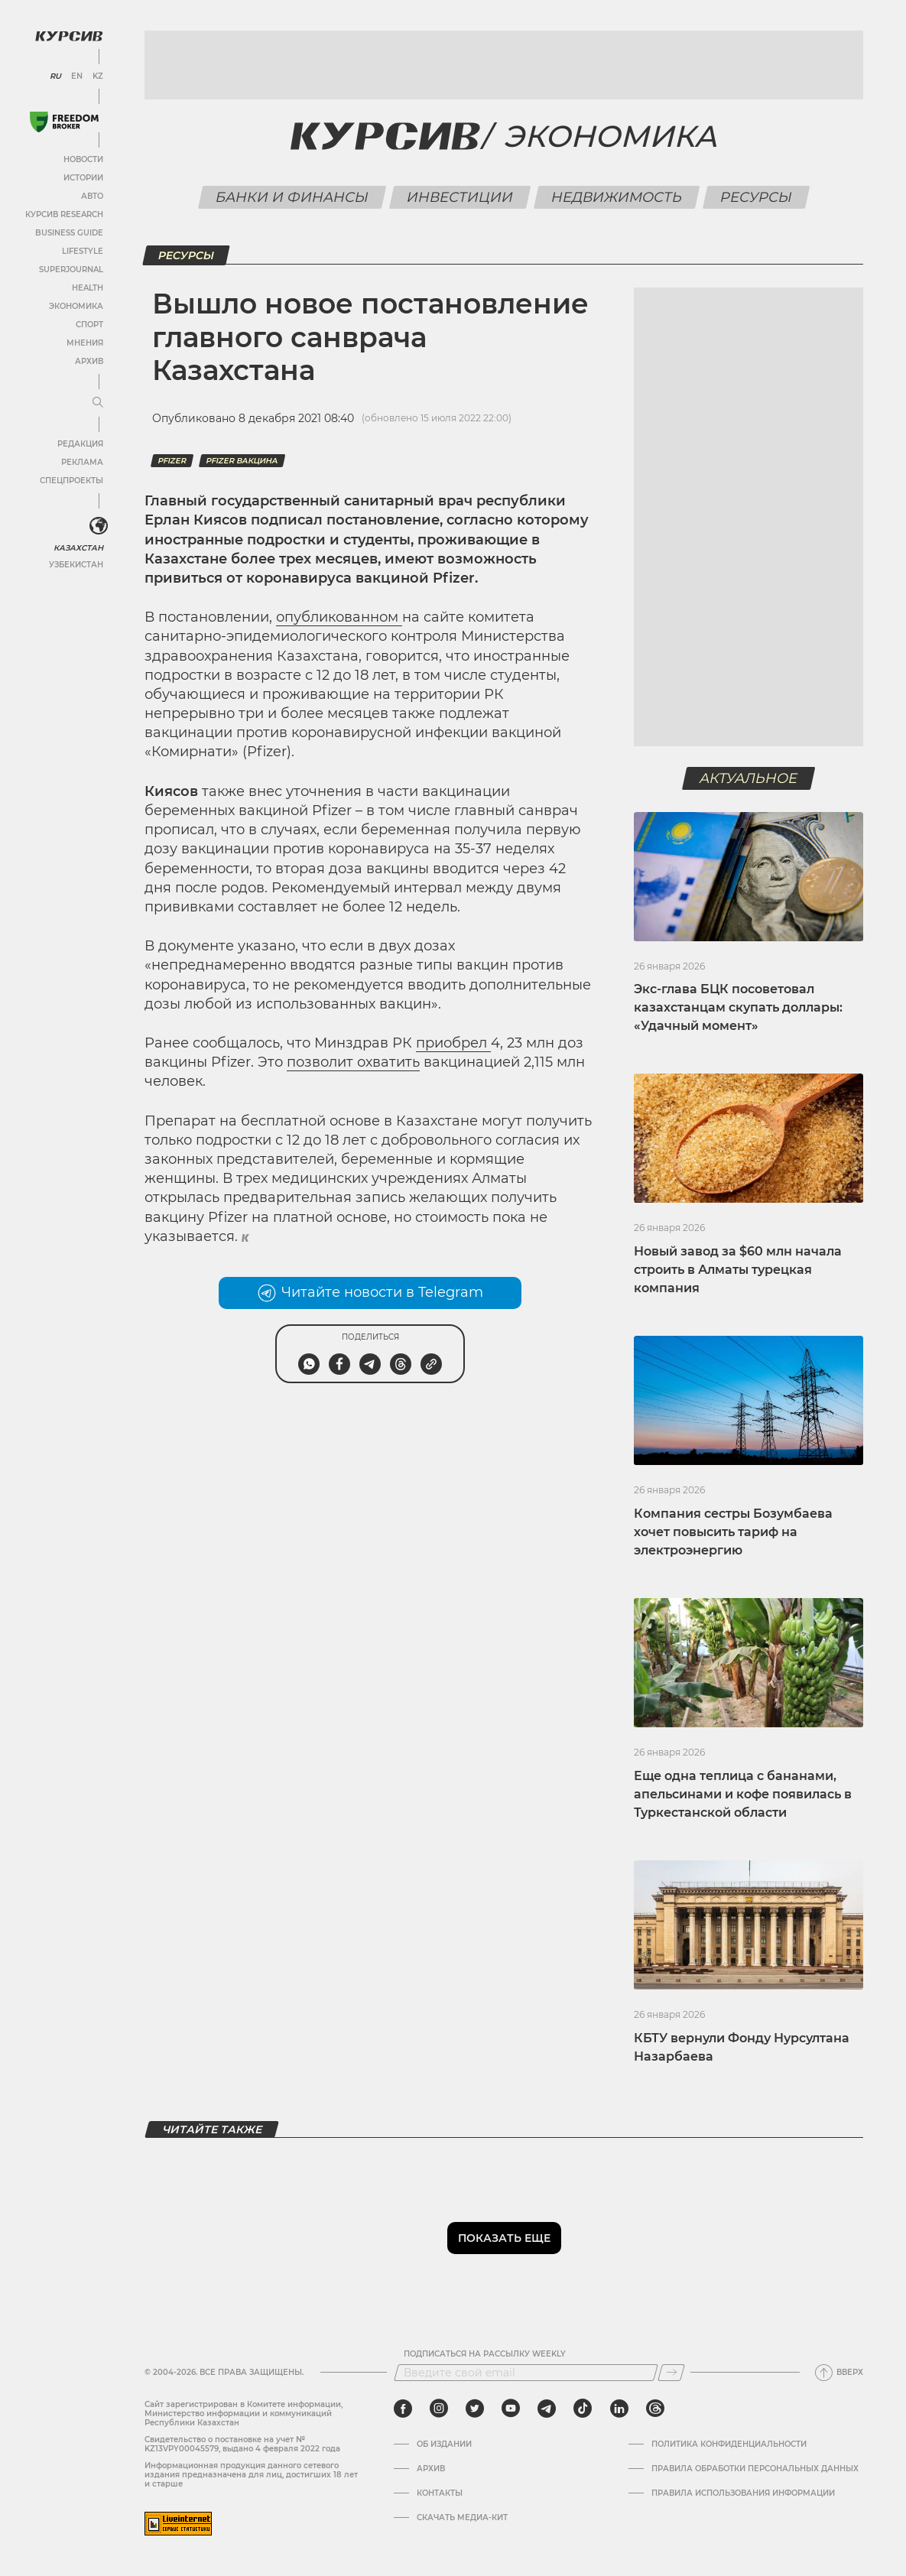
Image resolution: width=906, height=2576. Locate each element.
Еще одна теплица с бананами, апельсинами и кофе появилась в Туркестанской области (743, 1794)
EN (77, 76)
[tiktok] (582, 2408)
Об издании (444, 2444)
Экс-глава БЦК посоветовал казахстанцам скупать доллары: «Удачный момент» (738, 1007)
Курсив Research (64, 214)
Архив (89, 361)
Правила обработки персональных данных (755, 2469)
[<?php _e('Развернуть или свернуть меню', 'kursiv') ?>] (98, 526)
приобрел (453, 1043)
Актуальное (749, 778)
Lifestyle (82, 251)
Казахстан (78, 548)
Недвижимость (617, 197)
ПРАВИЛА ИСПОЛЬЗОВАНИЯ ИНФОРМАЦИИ (743, 2493)
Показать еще (504, 2238)
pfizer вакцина (242, 461)
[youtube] (511, 2408)
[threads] (655, 2408)
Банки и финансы (292, 197)
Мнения (85, 343)
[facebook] (403, 2408)
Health (87, 288)
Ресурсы (756, 197)
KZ (98, 76)
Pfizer (172, 461)
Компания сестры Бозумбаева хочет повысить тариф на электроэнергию (733, 1532)
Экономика (76, 306)
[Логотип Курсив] (68, 36)
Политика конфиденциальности (729, 2444)
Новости (83, 159)
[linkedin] (618, 2408)
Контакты (440, 2493)
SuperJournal (71, 269)
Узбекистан (76, 565)
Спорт (89, 325)
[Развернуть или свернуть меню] (98, 403)
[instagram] (439, 2408)
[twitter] (475, 2408)
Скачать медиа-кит (462, 2517)
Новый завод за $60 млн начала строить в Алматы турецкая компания (738, 1269)
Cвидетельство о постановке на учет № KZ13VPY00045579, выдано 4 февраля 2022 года (242, 2444)
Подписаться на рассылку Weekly (485, 2354)
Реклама (82, 462)
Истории (83, 178)
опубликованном (339, 617)
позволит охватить (353, 1062)
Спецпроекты (71, 481)
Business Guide (69, 233)
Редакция (80, 444)
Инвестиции (460, 197)
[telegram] (546, 2408)
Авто (92, 196)
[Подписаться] (671, 2372)
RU (55, 76)
